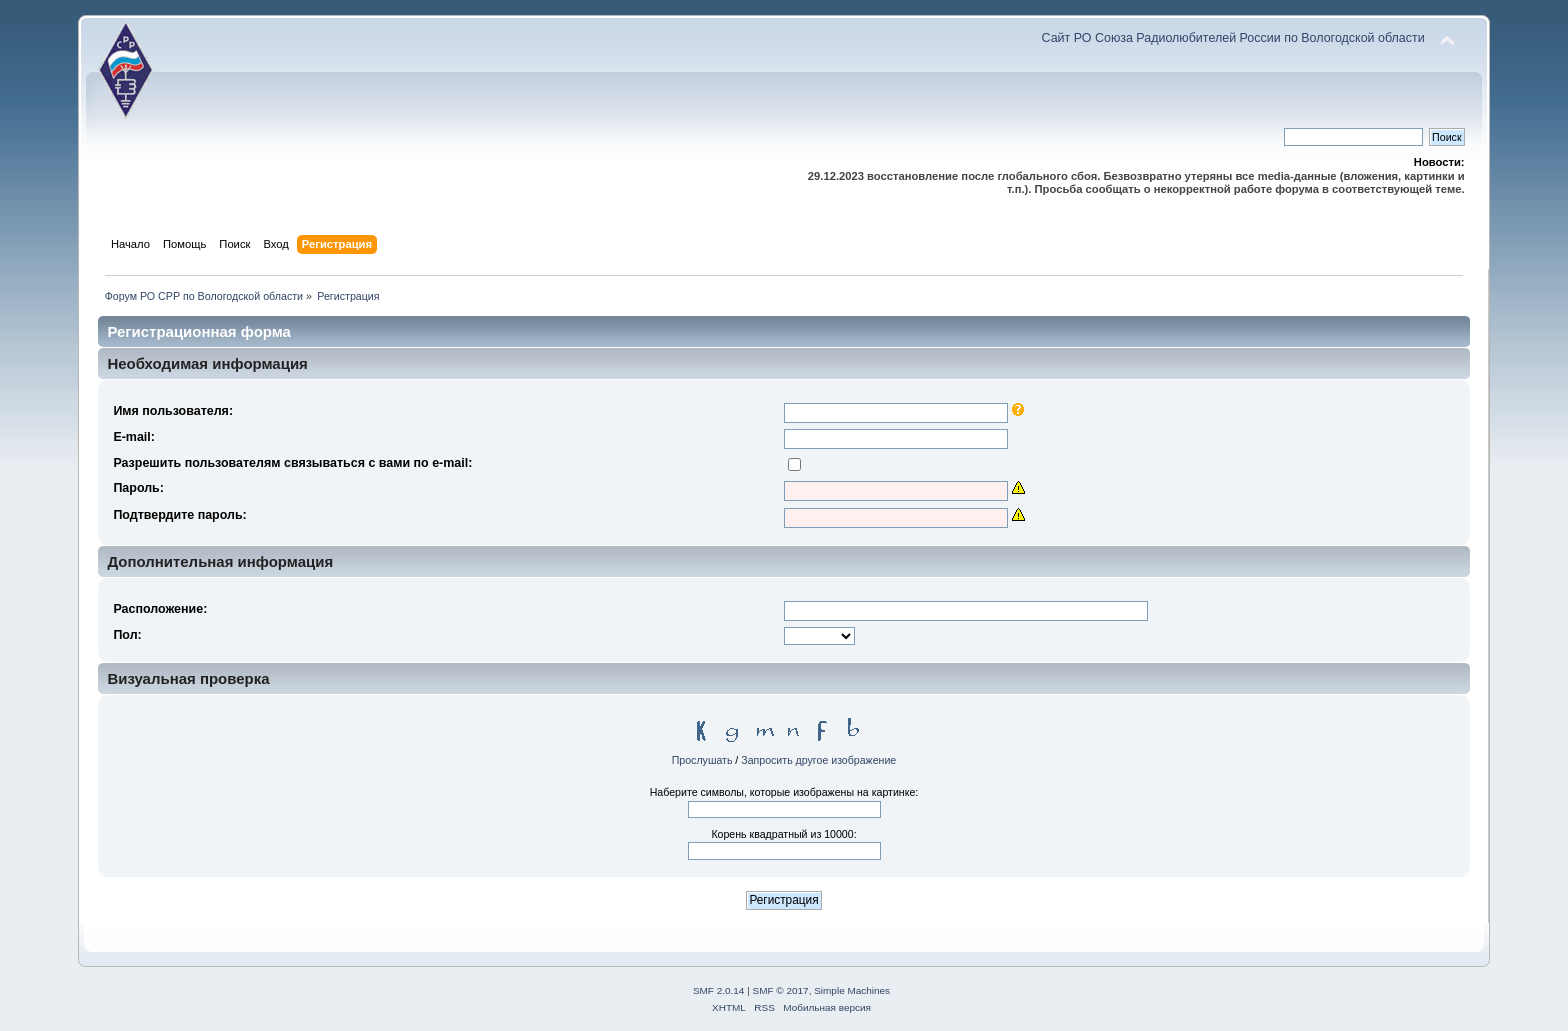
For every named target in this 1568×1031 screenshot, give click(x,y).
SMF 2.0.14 (719, 990)
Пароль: (138, 488)
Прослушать (702, 760)
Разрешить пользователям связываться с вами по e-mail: (292, 463)
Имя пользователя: (173, 411)
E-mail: (134, 437)
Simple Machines (852, 990)
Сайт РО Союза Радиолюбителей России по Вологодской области (1233, 38)
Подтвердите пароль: (179, 515)
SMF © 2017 (781, 990)
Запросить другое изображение (818, 760)
